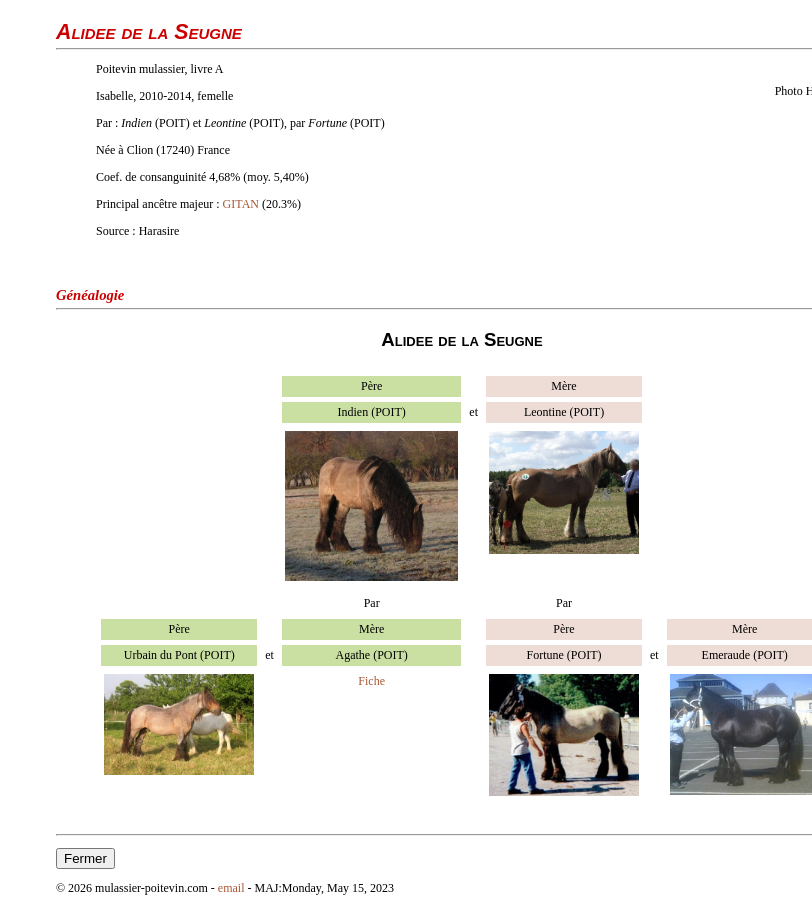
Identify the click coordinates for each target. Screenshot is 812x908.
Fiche (371, 681)
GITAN (241, 204)
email (231, 888)
